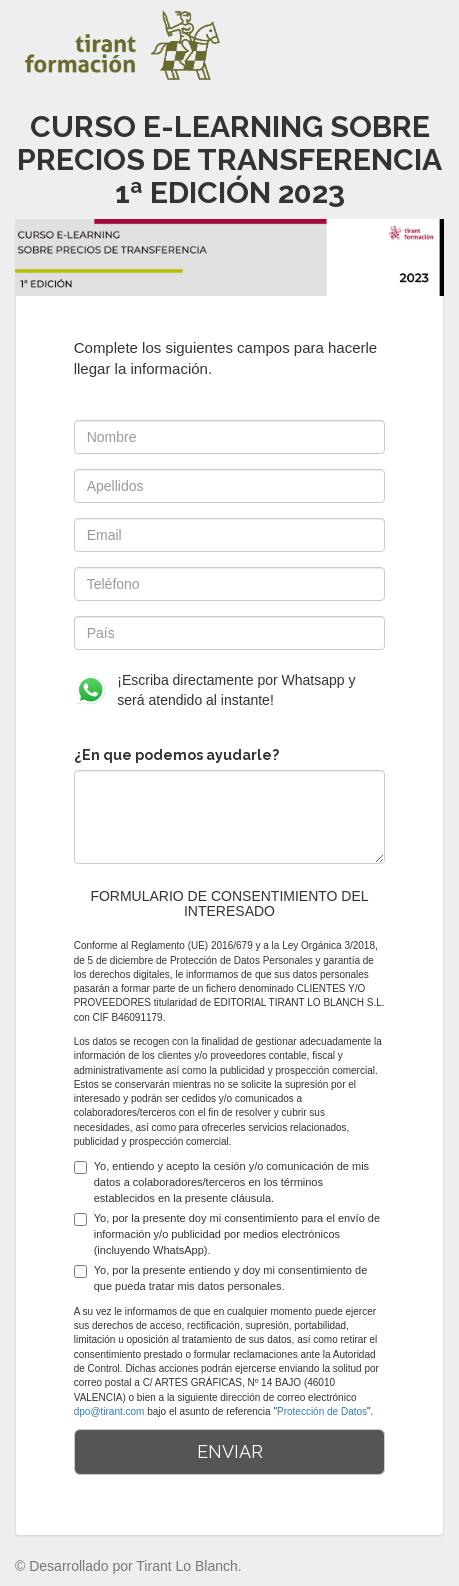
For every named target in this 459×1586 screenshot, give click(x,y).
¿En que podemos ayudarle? (176, 755)
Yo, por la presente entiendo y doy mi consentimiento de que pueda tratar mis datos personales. (221, 1278)
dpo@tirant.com (109, 1411)
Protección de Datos (322, 1411)
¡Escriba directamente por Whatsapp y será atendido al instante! (215, 690)
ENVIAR (230, 1451)
